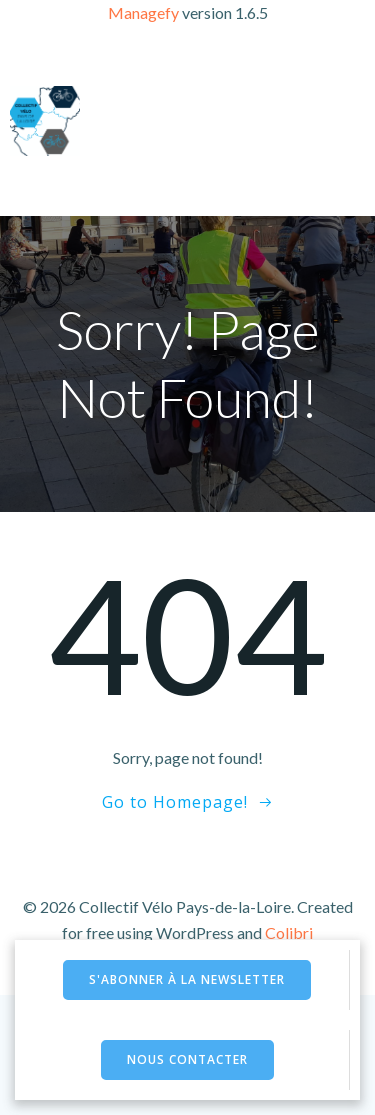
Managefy (145, 12)
